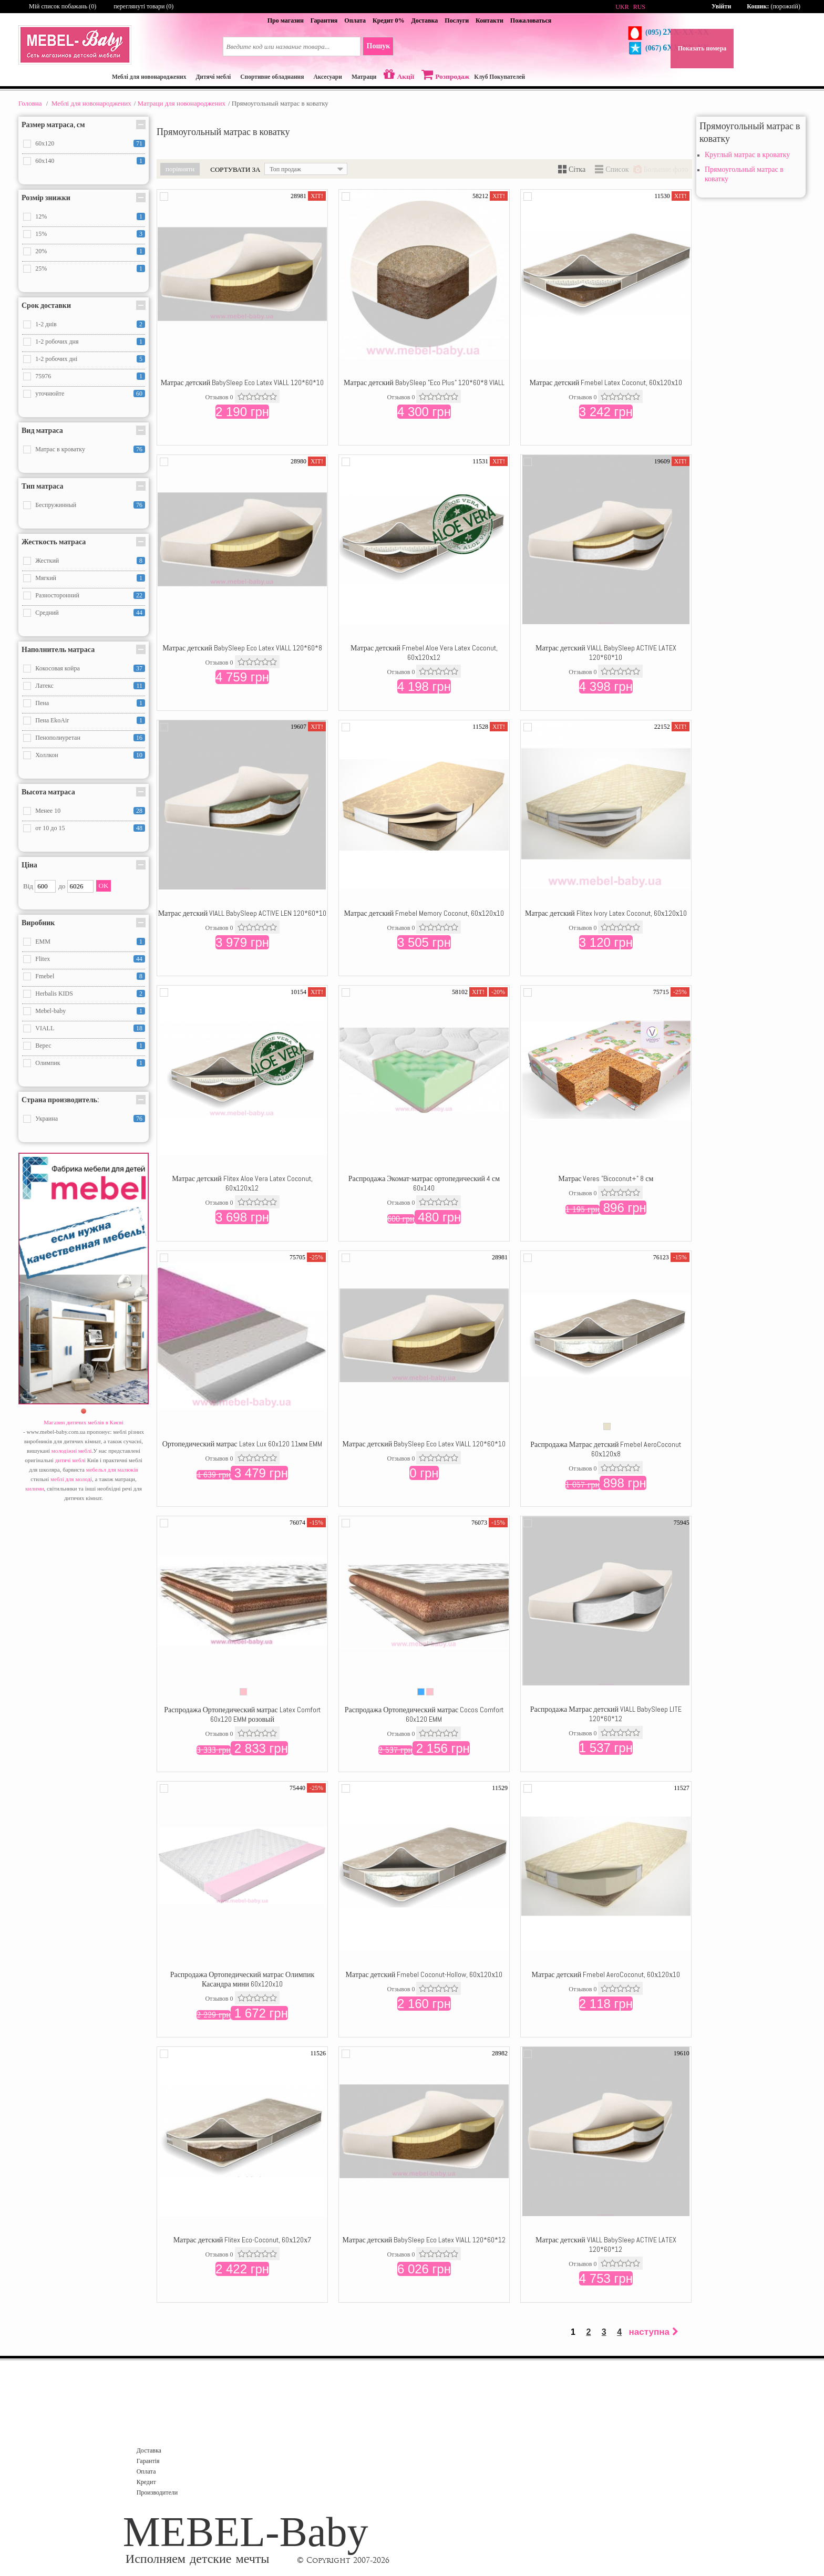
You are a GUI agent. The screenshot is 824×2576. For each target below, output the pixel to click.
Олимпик (47, 1063)
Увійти (721, 6)
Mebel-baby (50, 1011)
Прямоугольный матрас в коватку (744, 174)
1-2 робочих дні (56, 359)
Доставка (424, 20)
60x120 (44, 143)
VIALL (44, 1028)
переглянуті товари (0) (143, 6)
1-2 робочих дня (56, 341)
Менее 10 (47, 810)
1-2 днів (46, 324)
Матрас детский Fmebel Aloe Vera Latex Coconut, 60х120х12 (424, 652)
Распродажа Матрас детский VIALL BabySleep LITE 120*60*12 (606, 1713)
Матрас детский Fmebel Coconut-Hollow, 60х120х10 (424, 1974)
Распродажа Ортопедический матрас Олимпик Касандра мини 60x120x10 (242, 1979)
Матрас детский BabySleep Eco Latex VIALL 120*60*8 (242, 648)
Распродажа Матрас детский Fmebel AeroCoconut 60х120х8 (605, 1449)
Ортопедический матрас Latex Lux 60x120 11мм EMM (242, 1444)
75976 (43, 376)
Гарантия (324, 20)
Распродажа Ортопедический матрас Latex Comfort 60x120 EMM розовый (242, 1714)
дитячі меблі (70, 1460)
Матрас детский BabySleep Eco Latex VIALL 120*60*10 (242, 382)
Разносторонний (57, 595)
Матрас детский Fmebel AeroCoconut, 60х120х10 (606, 1974)
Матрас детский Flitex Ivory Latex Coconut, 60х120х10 (606, 913)
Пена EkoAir (52, 720)
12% (41, 216)
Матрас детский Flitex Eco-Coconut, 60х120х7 (242, 2239)
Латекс (44, 685)
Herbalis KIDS (54, 993)
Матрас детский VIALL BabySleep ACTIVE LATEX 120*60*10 (605, 652)
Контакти (489, 20)
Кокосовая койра (57, 668)
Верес (43, 1045)
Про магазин (285, 20)
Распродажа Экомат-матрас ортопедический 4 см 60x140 (424, 1183)
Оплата (355, 20)
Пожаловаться (531, 20)
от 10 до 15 (50, 828)
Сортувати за (235, 169)
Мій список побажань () (62, 6)
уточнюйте (49, 393)
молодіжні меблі (72, 1450)
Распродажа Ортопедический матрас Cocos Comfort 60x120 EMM (424, 1714)
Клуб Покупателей (499, 77)
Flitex (42, 959)
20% (41, 251)
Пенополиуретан (57, 737)
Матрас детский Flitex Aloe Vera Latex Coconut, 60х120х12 (242, 1183)
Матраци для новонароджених (181, 103)
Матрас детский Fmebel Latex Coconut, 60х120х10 (606, 382)
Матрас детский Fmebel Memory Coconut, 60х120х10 (424, 913)
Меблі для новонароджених (91, 103)
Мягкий (45, 578)
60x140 (44, 160)
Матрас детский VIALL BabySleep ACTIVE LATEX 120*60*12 (605, 2244)
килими (34, 1488)
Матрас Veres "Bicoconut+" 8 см (605, 1178)
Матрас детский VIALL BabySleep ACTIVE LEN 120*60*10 (242, 913)
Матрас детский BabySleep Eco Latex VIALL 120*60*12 (424, 2239)
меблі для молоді (71, 1479)
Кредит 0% (388, 20)
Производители (157, 2492)
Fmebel (44, 976)
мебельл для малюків (112, 1469)
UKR (622, 7)
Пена (42, 703)
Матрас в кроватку (60, 449)
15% (41, 233)
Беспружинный (55, 505)
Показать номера (702, 48)
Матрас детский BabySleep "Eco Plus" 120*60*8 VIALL (424, 382)
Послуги (457, 20)
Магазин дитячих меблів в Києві (83, 1422)
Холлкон (46, 755)
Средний (47, 612)
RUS (639, 7)
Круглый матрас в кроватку (747, 155)
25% (41, 268)
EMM (42, 941)
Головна (30, 103)
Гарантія (148, 2461)
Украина (46, 1118)
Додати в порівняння (164, 196)
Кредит (146, 2482)
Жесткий (47, 560)
